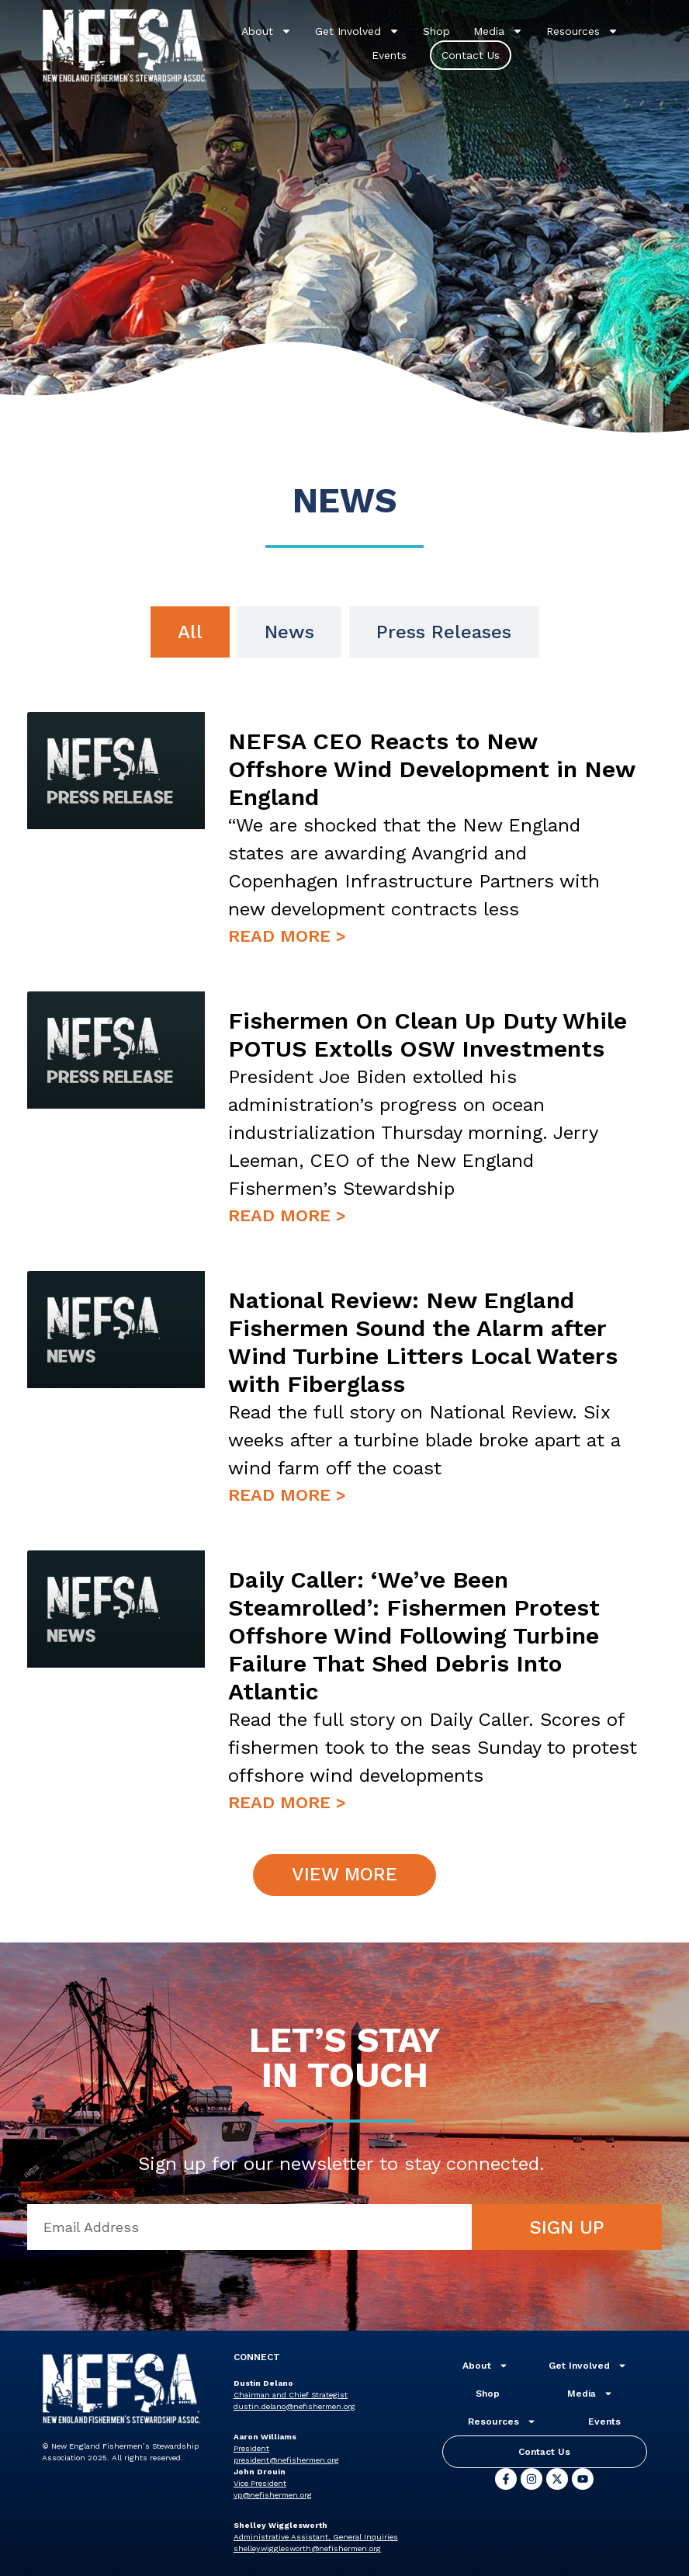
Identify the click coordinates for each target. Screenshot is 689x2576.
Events (389, 55)
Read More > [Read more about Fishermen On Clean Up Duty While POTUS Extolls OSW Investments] (287, 1215)
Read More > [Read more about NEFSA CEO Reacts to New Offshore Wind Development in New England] (287, 936)
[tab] (190, 632)
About (266, 31)
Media (498, 31)
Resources (582, 31)
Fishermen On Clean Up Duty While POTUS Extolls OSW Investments (427, 1034)
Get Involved (357, 31)
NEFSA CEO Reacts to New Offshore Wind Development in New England (431, 769)
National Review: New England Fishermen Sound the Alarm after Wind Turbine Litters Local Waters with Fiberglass (423, 1341)
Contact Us (470, 55)
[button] (345, 1875)
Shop (436, 31)
